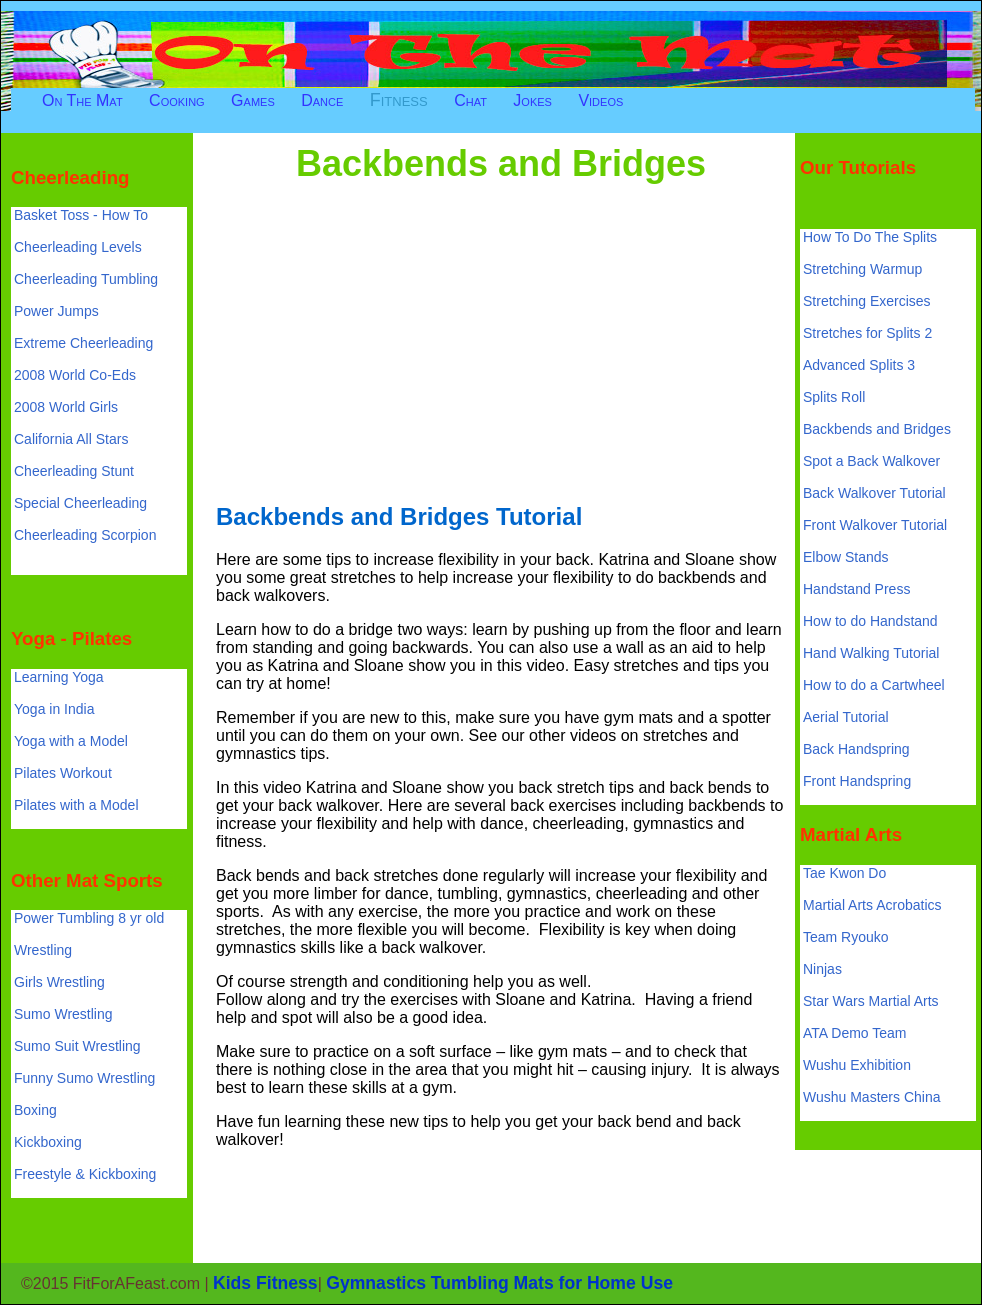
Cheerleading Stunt (74, 471)
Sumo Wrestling (63, 1014)
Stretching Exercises (867, 301)
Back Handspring (856, 749)
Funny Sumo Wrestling (84, 1078)
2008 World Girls (66, 407)
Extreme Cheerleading (83, 343)
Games (253, 100)
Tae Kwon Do (844, 873)
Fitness (399, 100)
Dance (322, 100)
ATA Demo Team (854, 1033)
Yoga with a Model (71, 741)
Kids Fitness (265, 1283)
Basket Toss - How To (81, 215)
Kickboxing (48, 1142)
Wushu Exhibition (857, 1065)
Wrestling (43, 950)
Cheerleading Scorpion (85, 535)
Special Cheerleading (80, 503)
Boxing (35, 1110)
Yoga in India (54, 709)
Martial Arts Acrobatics (872, 905)
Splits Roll (834, 397)
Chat (470, 100)
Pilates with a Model (76, 805)
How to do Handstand (870, 621)
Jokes (532, 100)
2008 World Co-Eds (75, 375)
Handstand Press (856, 589)
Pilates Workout (63, 773)
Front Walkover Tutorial (875, 525)
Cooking (177, 100)
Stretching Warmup (862, 269)
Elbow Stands (846, 557)
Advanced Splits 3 (859, 365)
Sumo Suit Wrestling (77, 1046)
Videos (600, 100)
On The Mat (82, 100)
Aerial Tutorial (846, 717)
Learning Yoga (59, 677)
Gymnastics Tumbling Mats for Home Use (499, 1283)
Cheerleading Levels (78, 247)
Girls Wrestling (59, 982)
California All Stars (71, 439)
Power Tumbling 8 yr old (89, 918)
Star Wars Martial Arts (871, 1001)
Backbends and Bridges (877, 429)
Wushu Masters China (871, 1097)
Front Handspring (857, 781)
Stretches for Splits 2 (867, 333)
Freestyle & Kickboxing (85, 1174)
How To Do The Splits (870, 237)
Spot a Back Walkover (871, 461)
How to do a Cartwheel (874, 685)
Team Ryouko (846, 937)
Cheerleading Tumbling (86, 279)
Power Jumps (56, 311)
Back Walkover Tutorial (874, 493)
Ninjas (822, 969)
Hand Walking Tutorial (871, 653)
